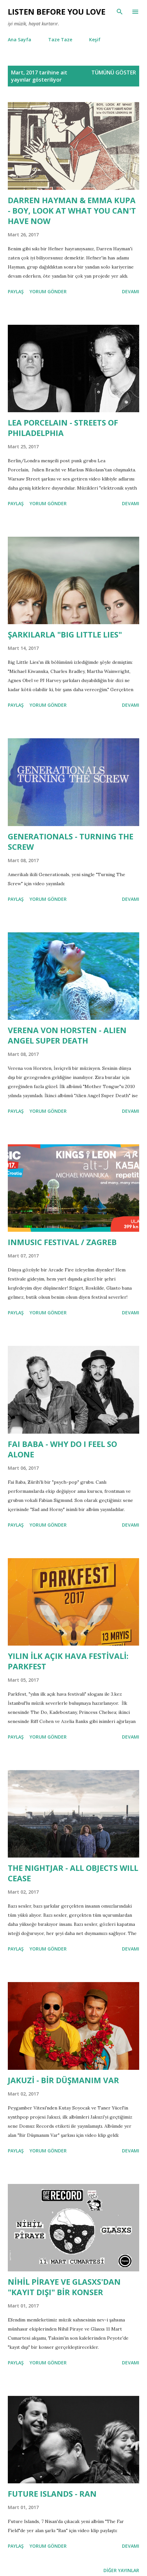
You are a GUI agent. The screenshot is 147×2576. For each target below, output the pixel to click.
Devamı (130, 291)
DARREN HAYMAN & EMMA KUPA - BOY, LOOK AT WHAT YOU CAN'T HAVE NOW (72, 210)
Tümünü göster (113, 72)
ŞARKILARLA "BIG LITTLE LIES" (65, 634)
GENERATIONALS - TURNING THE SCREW (70, 841)
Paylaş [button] (16, 291)
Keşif (94, 39)
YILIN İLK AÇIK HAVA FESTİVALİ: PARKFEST (68, 1661)
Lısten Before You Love (56, 11)
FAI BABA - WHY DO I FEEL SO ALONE (62, 1449)
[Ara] (120, 12)
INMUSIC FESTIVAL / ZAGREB (62, 1242)
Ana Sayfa (19, 39)
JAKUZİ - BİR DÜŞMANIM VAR (63, 2080)
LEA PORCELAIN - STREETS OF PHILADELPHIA (63, 427)
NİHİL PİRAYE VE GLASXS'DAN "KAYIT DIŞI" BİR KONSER (64, 2286)
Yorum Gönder (48, 291)
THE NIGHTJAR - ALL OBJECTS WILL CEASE (73, 1873)
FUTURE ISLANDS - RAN (52, 2493)
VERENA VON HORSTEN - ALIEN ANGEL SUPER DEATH (67, 1035)
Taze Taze (60, 39)
